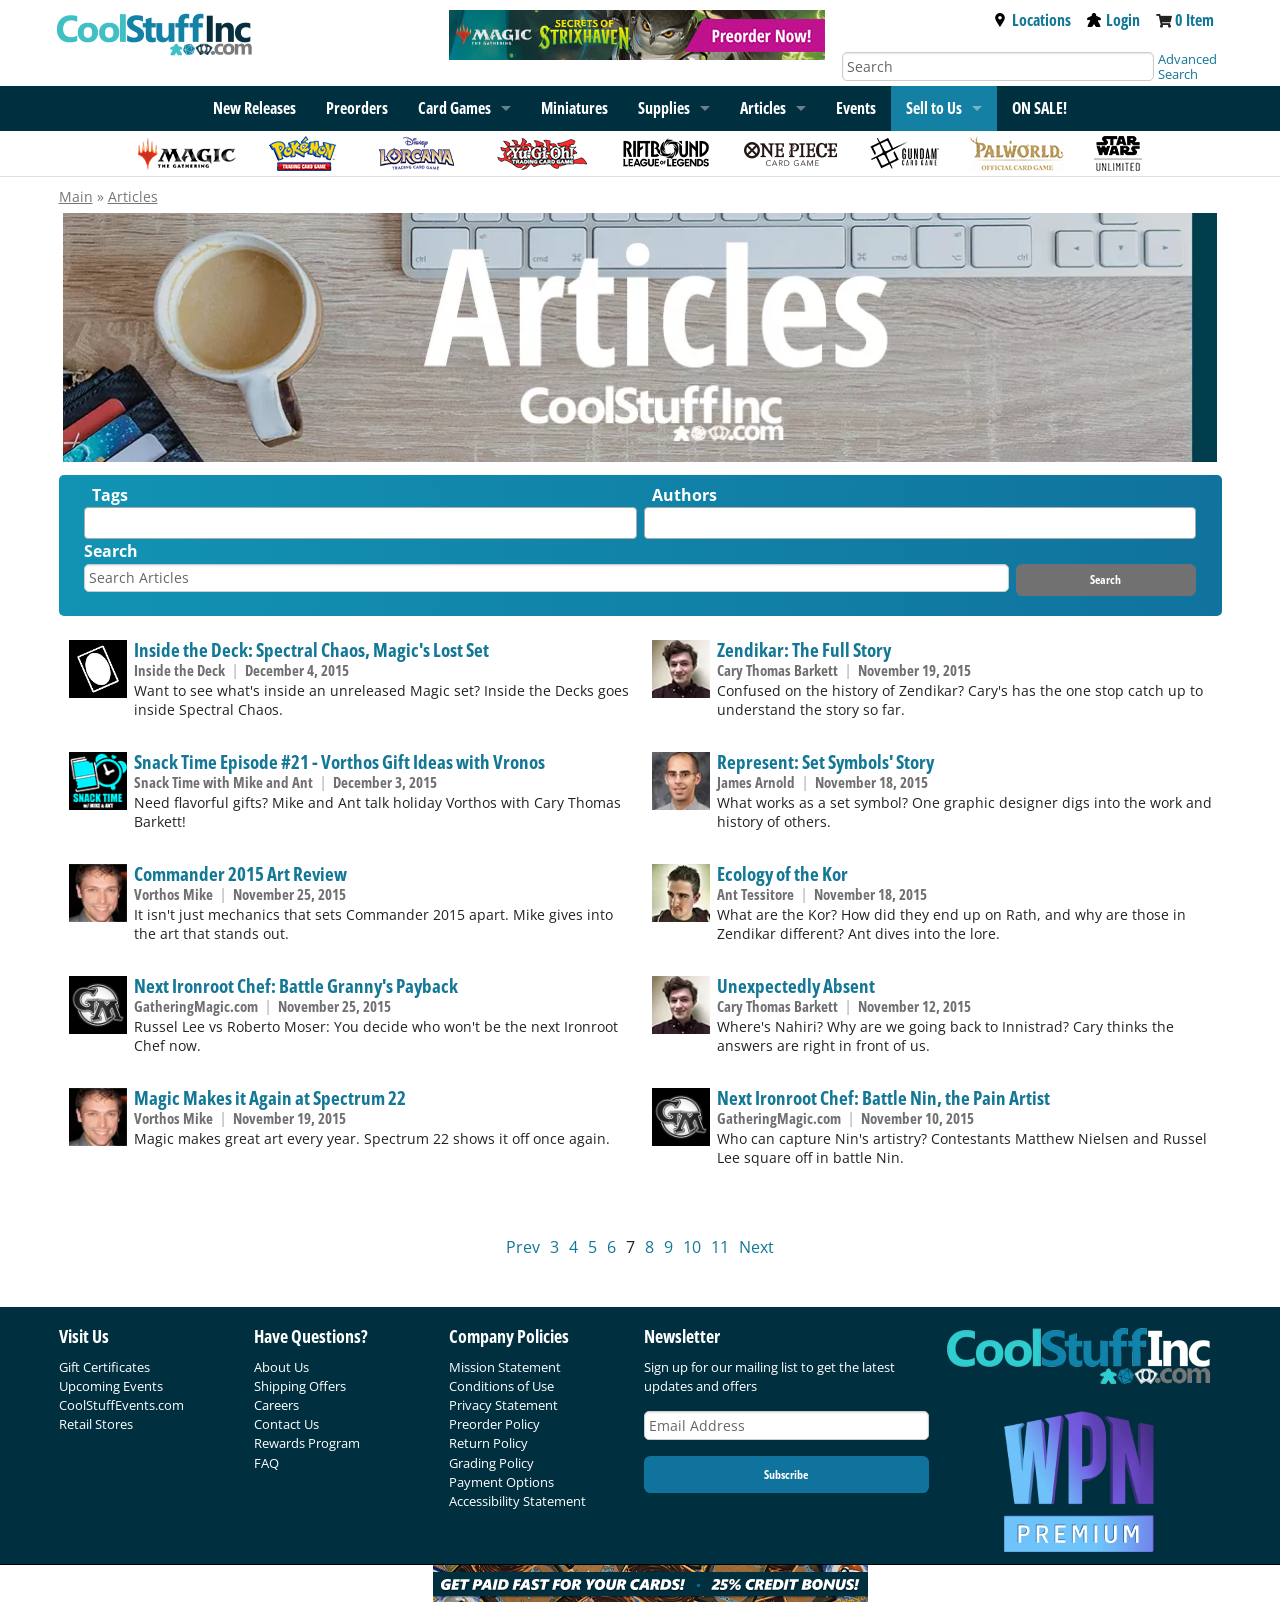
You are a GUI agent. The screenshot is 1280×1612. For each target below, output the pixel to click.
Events (856, 108)
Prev (523, 1247)
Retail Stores (96, 1424)
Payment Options (501, 1482)
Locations (1032, 20)
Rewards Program (307, 1443)
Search (111, 551)
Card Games (454, 108)
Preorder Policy (494, 1424)
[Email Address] (787, 1425)
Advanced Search (1187, 66)
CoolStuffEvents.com (121, 1405)
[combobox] (360, 523)
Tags (110, 495)
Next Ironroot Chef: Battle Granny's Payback (296, 985)
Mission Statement (505, 1367)
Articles (763, 108)
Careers (276, 1405)
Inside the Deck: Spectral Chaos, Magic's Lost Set (311, 649)
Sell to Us (934, 108)
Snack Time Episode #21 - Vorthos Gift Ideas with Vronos (339, 761)
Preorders (357, 108)
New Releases (254, 108)
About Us (281, 1367)
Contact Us (286, 1424)
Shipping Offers (300, 1386)
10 (692, 1247)
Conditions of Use (501, 1386)
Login (1113, 20)
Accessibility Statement (517, 1501)
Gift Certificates (104, 1367)
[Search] (998, 66)
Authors (684, 495)
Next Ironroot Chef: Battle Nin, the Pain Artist (883, 1097)
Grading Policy (491, 1463)
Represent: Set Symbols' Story (825, 761)
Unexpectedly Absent (796, 985)
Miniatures (574, 108)
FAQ (266, 1463)
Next (756, 1247)
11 (720, 1247)
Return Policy (488, 1443)
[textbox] (95, 527)
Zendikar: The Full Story (804, 649)
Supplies (664, 108)
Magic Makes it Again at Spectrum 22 (270, 1097)
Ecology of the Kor (782, 873)
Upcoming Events (111, 1386)
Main (76, 196)
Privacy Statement (503, 1405)
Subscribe (786, 1474)
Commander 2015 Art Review (240, 873)
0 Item (1194, 20)
